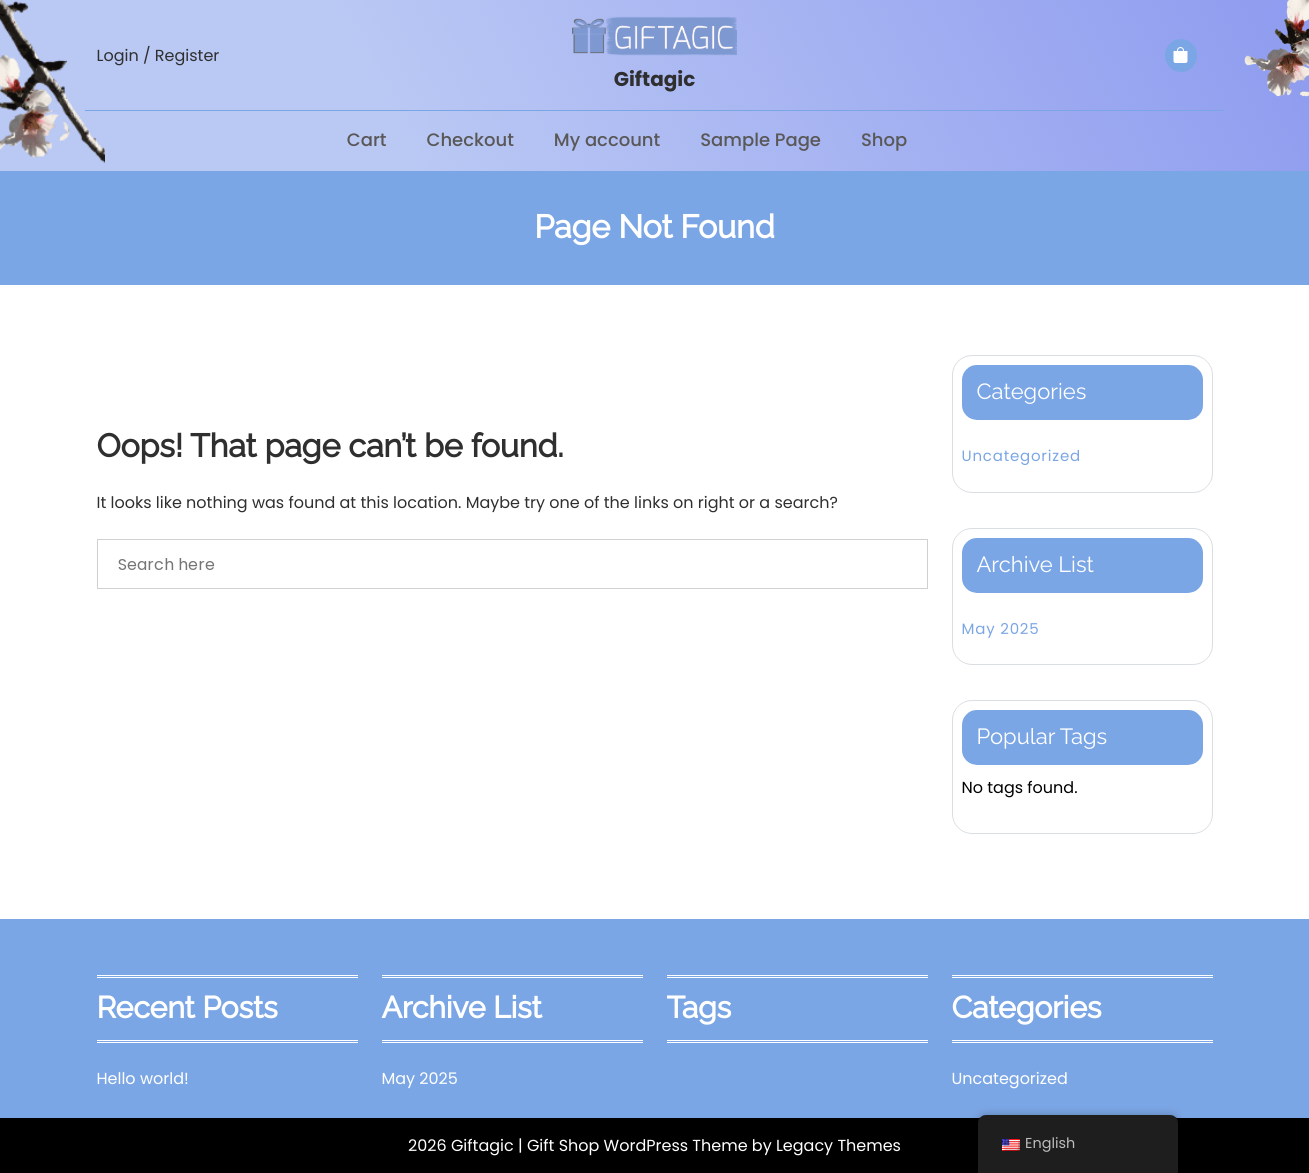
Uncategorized (1021, 456)
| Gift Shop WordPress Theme (633, 1145)
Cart (367, 140)
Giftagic (655, 79)
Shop (884, 140)
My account (607, 140)
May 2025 (1001, 629)
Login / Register (158, 55)
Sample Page (760, 140)
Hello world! (143, 1078)
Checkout (470, 140)
